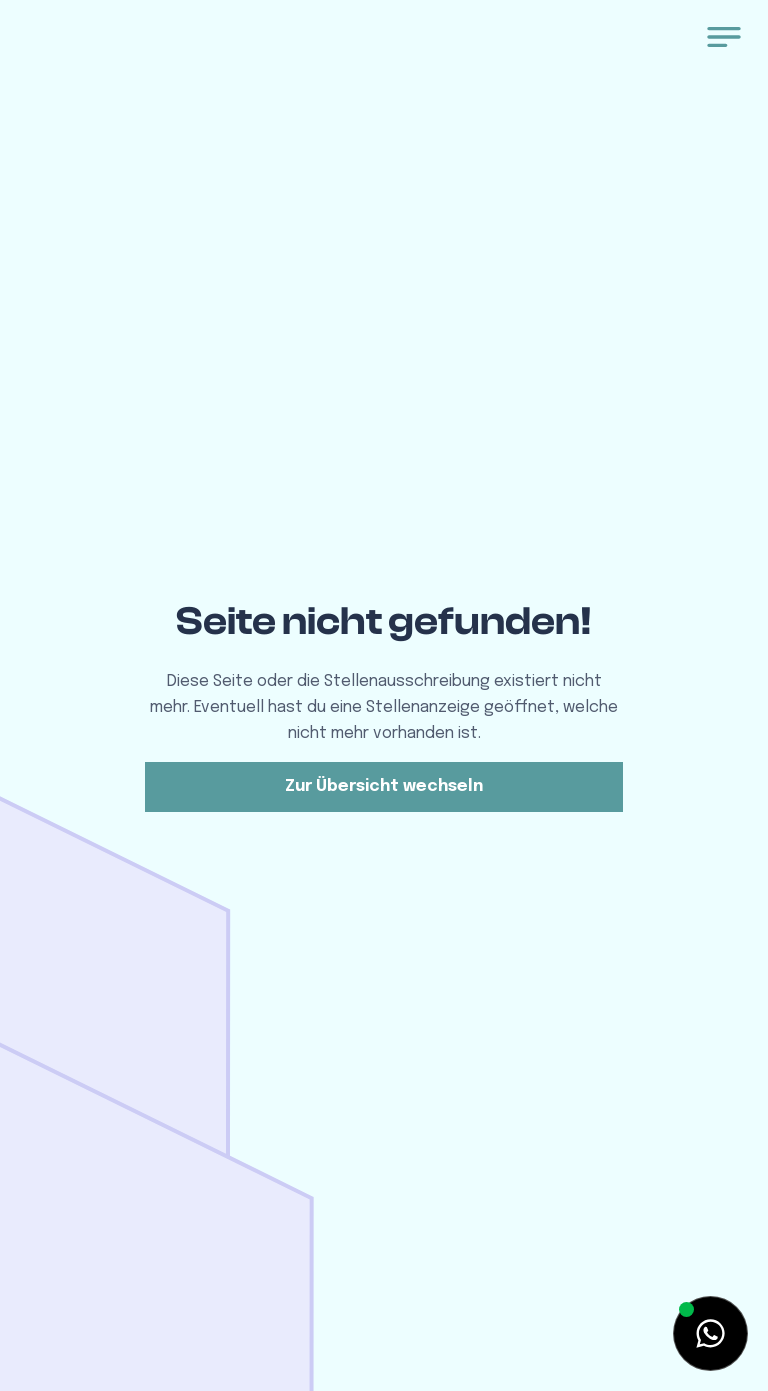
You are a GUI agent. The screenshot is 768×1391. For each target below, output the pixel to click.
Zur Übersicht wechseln (384, 786)
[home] (134, 43)
